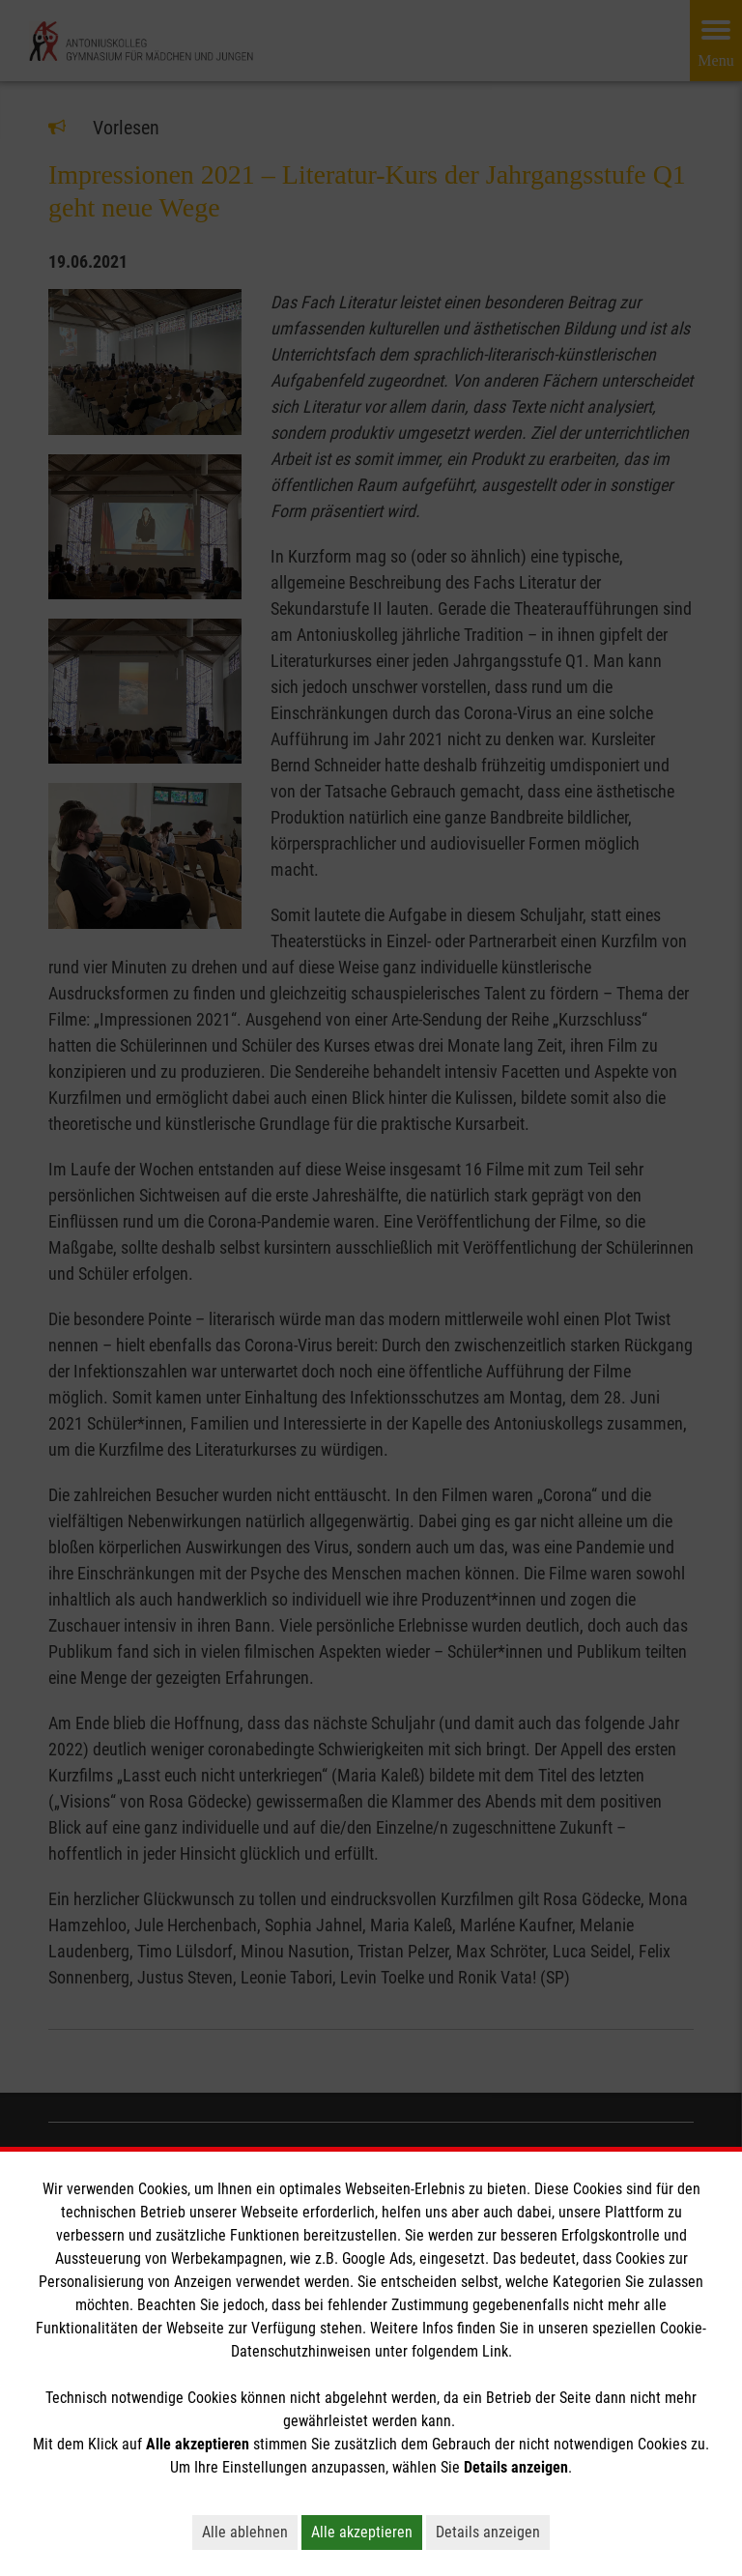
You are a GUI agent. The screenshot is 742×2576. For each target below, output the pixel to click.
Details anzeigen (488, 2532)
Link (495, 2351)
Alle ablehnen (245, 2532)
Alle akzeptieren (362, 2532)
